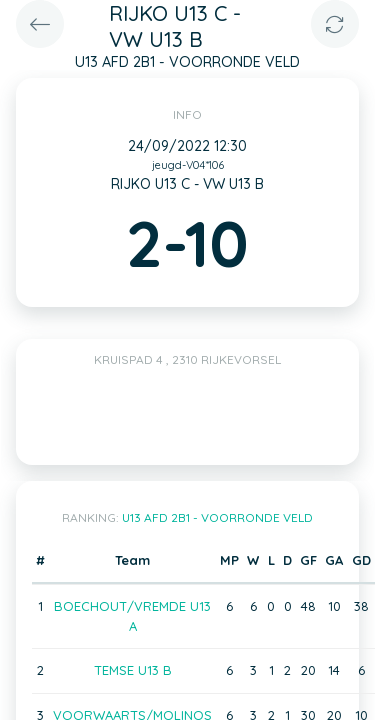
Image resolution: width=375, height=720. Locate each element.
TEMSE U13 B (133, 670)
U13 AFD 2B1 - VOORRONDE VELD (217, 517)
